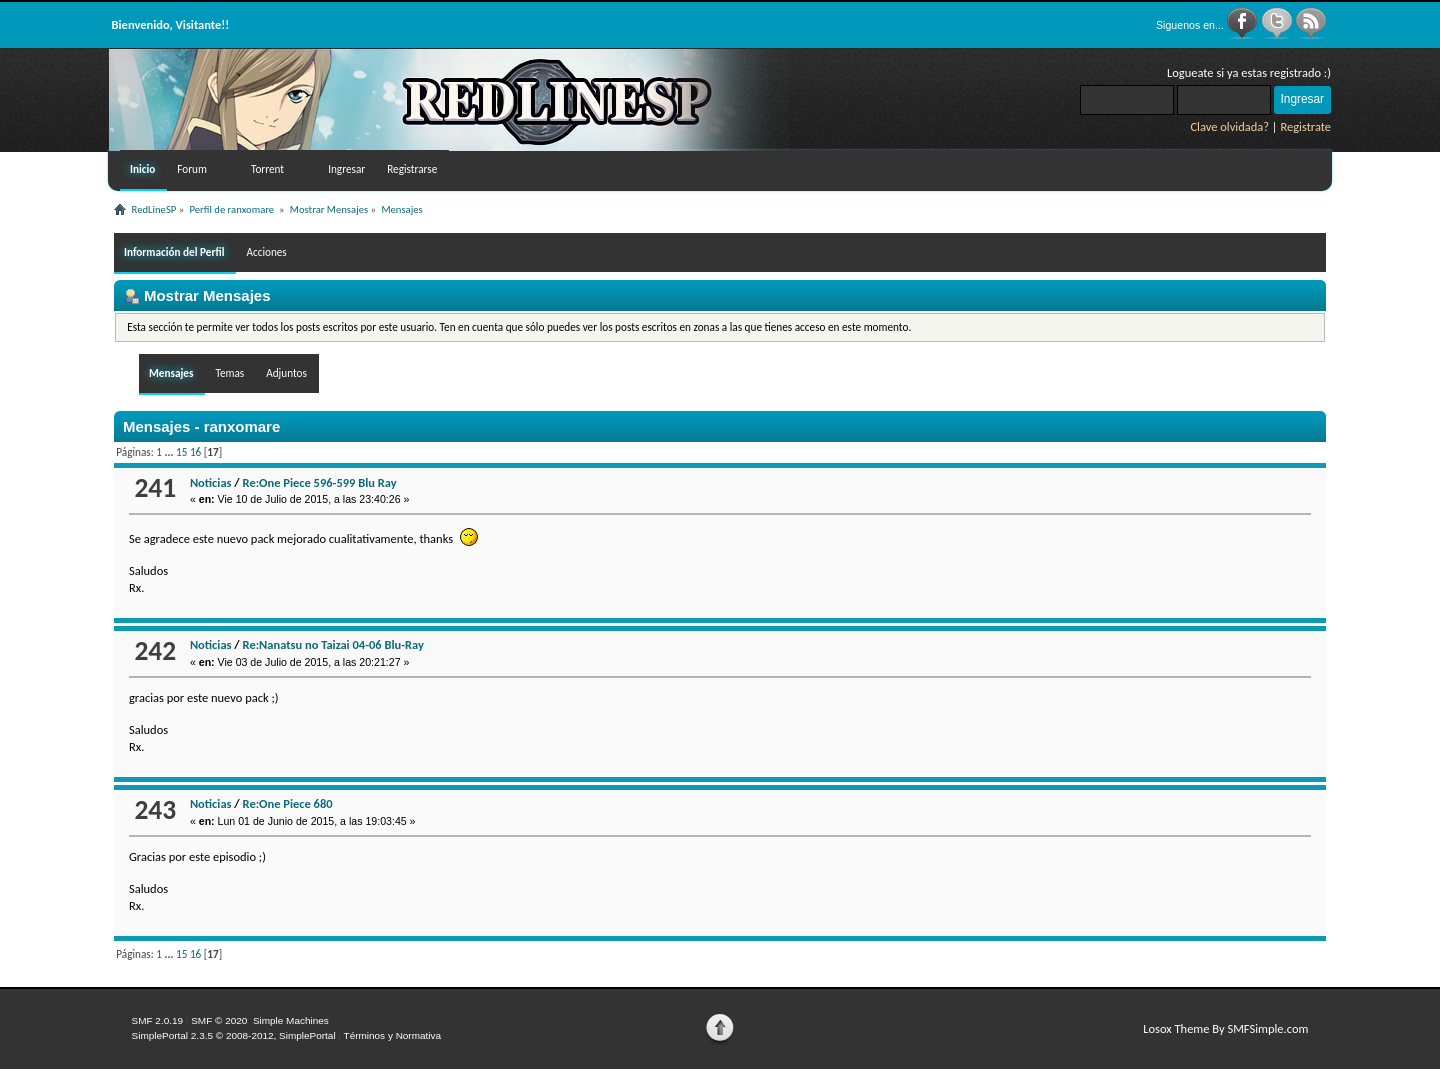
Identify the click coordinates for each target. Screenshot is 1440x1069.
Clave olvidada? (1229, 126)
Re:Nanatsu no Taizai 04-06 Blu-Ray (333, 644)
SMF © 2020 (219, 1020)
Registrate (1305, 126)
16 (195, 452)
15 (181, 452)
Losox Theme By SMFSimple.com (1225, 1028)
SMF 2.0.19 (158, 1020)
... (170, 452)
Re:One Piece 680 (288, 803)
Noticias (211, 482)
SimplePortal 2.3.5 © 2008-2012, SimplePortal (234, 1035)
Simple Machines (291, 1020)
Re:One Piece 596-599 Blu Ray (320, 482)
